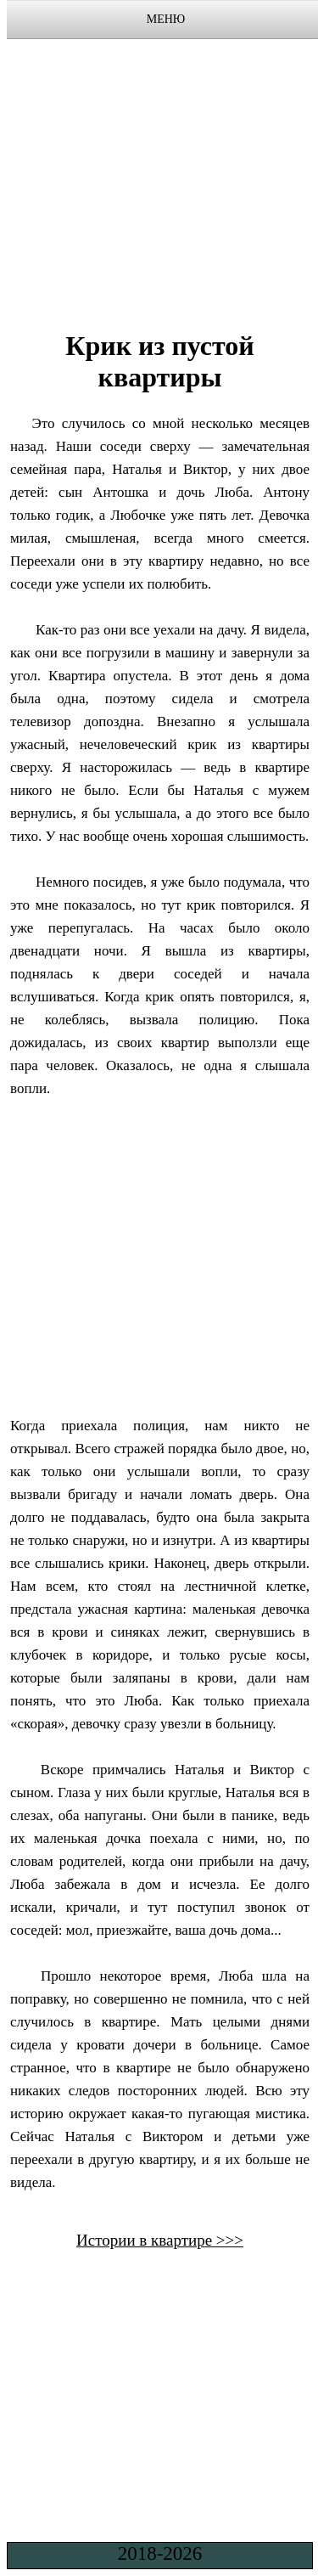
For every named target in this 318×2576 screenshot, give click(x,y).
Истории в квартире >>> (159, 2240)
